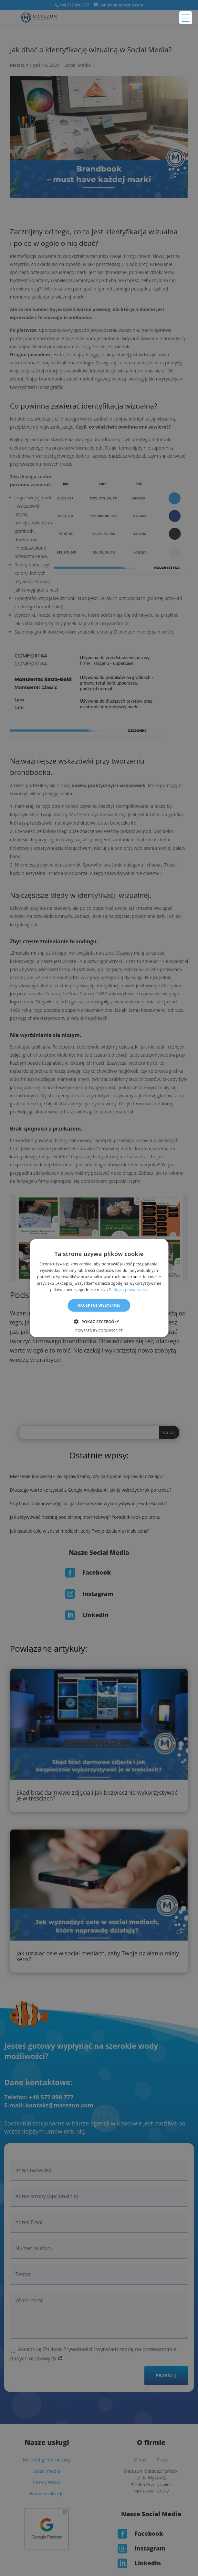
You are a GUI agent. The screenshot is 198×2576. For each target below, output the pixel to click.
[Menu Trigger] (185, 17)
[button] (99, 1321)
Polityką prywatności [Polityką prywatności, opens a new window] (128, 1289)
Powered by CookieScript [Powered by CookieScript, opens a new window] (99, 1330)
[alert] (99, 1288)
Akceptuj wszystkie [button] (99, 1305)
